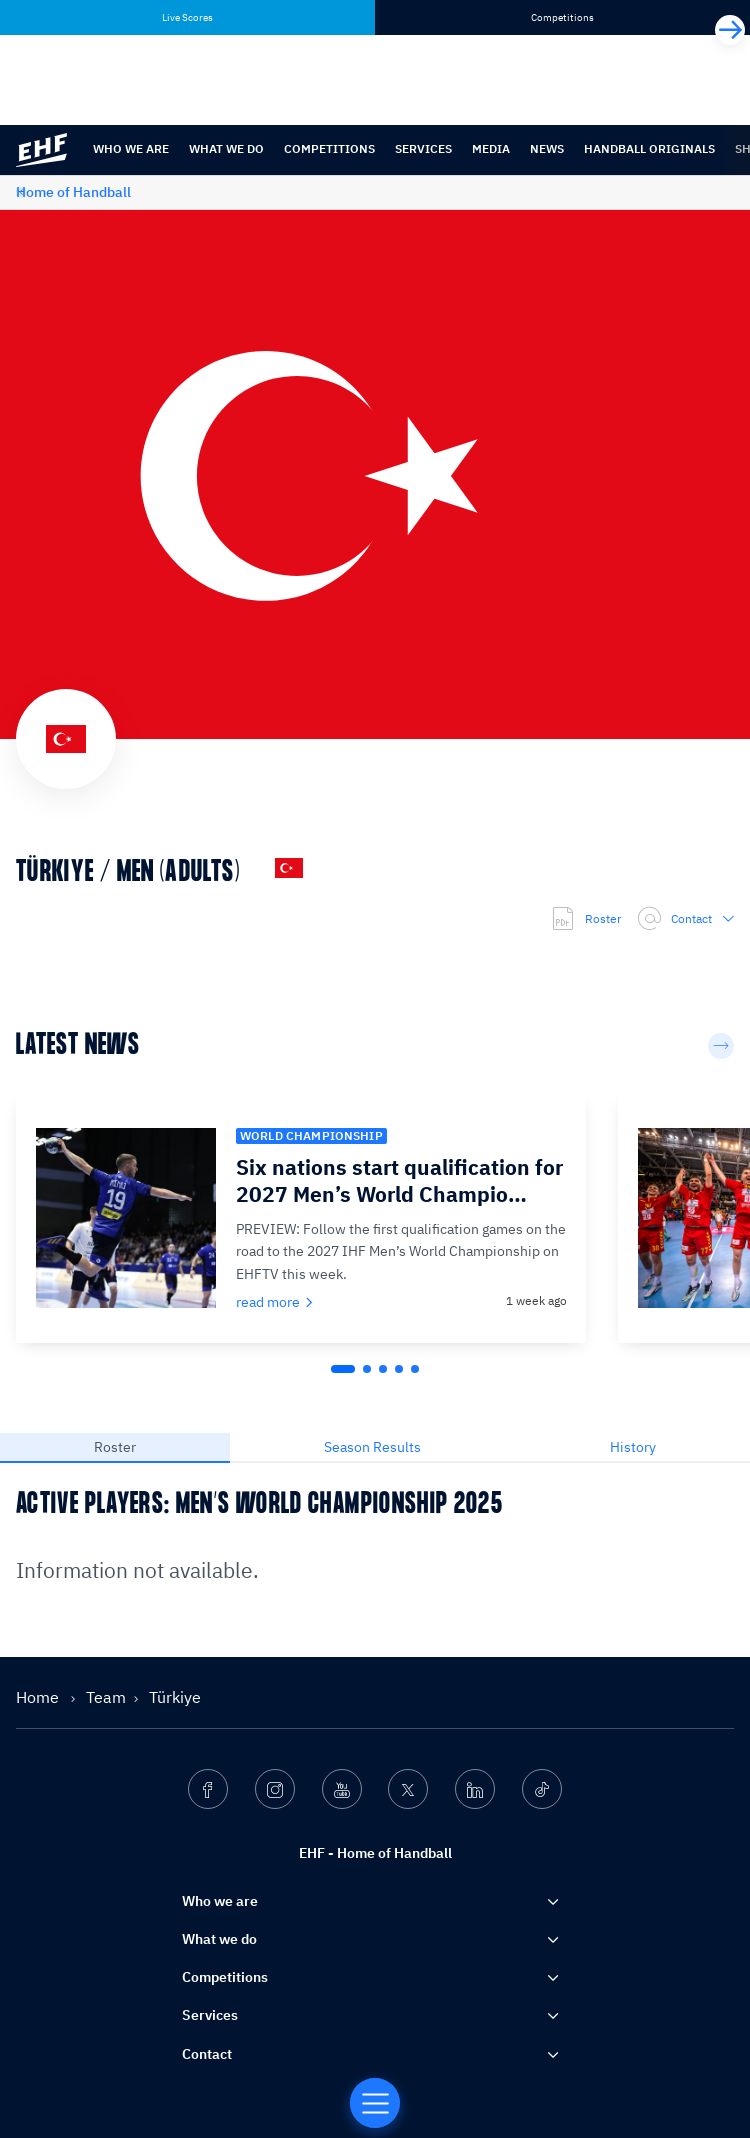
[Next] (730, 30)
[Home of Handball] (375, 2103)
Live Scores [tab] (187, 17)
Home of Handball (73, 192)
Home (39, 1697)
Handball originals (649, 148)
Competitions (329, 148)
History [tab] (633, 1447)
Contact (685, 919)
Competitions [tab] (562, 17)
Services (423, 148)
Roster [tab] (115, 1447)
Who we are (131, 148)
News (547, 148)
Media (491, 148)
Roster (586, 919)
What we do (226, 148)
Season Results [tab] (372, 1447)
